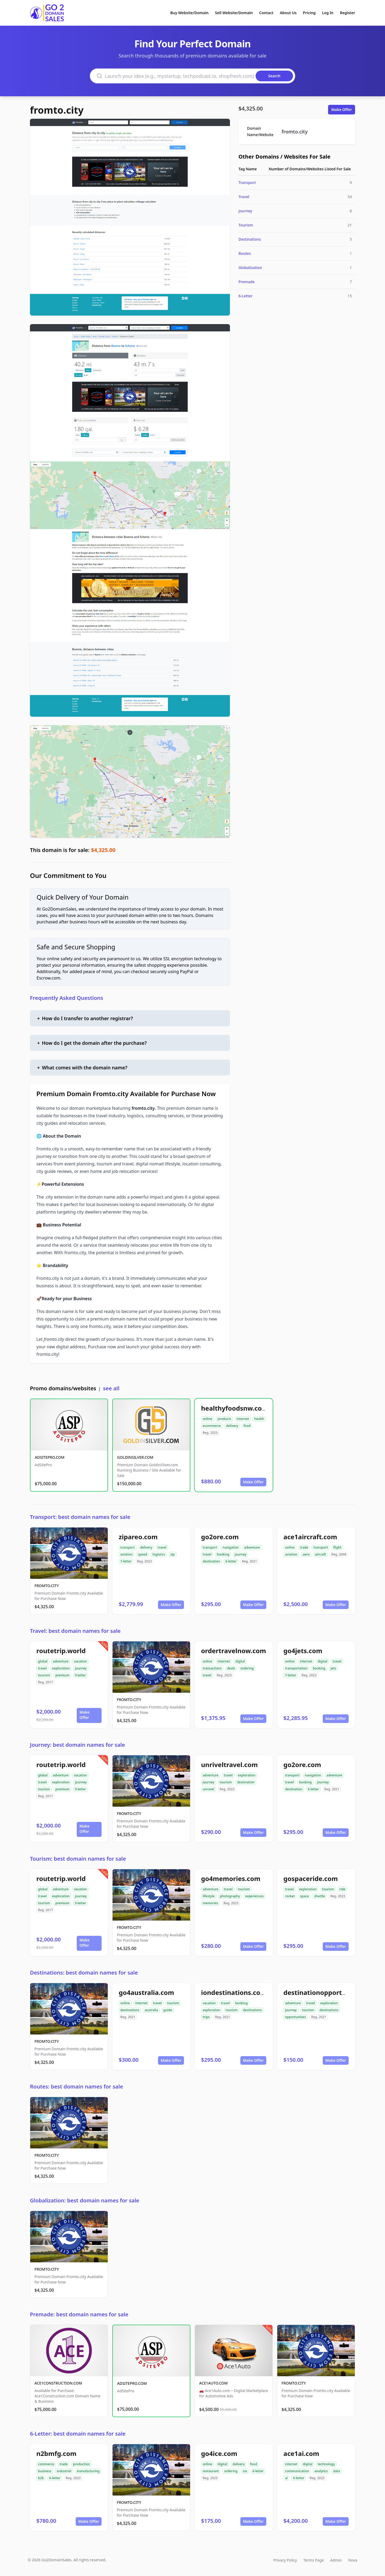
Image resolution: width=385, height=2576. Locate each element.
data (336, 2471)
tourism (44, 1675)
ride (342, 1889)
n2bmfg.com (56, 2453)
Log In (327, 12)
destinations (129, 2010)
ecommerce (212, 1425)
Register (347, 12)
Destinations (249, 239)
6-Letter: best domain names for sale (78, 2433)
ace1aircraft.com (310, 1536)
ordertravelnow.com (233, 1650)
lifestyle (209, 1896)
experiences (254, 1896)
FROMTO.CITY (46, 1585)
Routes (244, 253)
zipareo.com (138, 1536)
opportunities (295, 2017)
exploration (61, 1668)
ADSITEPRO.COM (49, 1457)
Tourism (245, 225)
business (44, 2471)
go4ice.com (219, 2453)
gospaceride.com (310, 1878)
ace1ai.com (301, 2453)
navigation (230, 1547)
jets (333, 1668)
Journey (245, 210)
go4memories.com (230, 1878)
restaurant (211, 2471)
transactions (212, 1668)
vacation (80, 1661)
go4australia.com (146, 1992)
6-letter (231, 1561)
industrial (64, 2471)
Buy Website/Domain (189, 12)
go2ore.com (220, 1536)
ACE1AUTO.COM (213, 2383)
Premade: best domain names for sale (79, 2314)
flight (337, 1547)
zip (172, 1554)
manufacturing (88, 2471)
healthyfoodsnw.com (234, 1408)
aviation (126, 1554)
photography (230, 1896)
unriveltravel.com (229, 1764)
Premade (246, 281)
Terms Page (313, 2560)
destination (211, 1561)
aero (306, 1554)
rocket (290, 1896)
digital (240, 1661)
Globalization (250, 267)
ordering (247, 1668)
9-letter (80, 1675)
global (43, 1661)
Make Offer (341, 109)
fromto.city (57, 110)
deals (231, 1668)
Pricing (309, 12)
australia (151, 2010)
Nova (352, 2560)
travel (162, 1547)
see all (111, 1388)
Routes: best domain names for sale (76, 2086)
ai (286, 2478)
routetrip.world (61, 1650)
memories (210, 1903)
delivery (232, 1425)
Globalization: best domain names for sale (84, 2200)
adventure (252, 1547)
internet (243, 1418)
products (224, 1418)
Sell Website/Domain (234, 12)
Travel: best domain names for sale (75, 1630)
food (247, 1425)
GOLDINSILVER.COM (135, 1457)
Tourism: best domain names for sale (78, 1858)
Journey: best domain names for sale (77, 1744)
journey (241, 1554)
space (304, 1896)
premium (62, 1675)
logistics (158, 1554)
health (259, 1418)
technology (326, 2464)
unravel (208, 1789)
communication (297, 2471)
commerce (46, 2464)
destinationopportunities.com (331, 1992)
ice (245, 2471)
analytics (321, 2471)
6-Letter (245, 295)
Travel (243, 196)
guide (167, 2010)
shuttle (319, 1896)
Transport (247, 182)
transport (127, 1547)
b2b (41, 2478)
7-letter (126, 1561)
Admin (336, 2560)
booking (223, 1554)
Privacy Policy (285, 2560)
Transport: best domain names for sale (80, 1517)
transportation (296, 1668)
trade (304, 1547)
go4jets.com (302, 1650)
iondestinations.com (234, 1992)
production (81, 2464)
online (207, 1418)
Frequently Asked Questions (66, 997)
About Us (288, 12)
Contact (266, 12)
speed (142, 1554)
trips (206, 2017)
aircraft (320, 1554)
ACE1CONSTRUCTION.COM (58, 2383)
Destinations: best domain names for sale (84, 1972)
